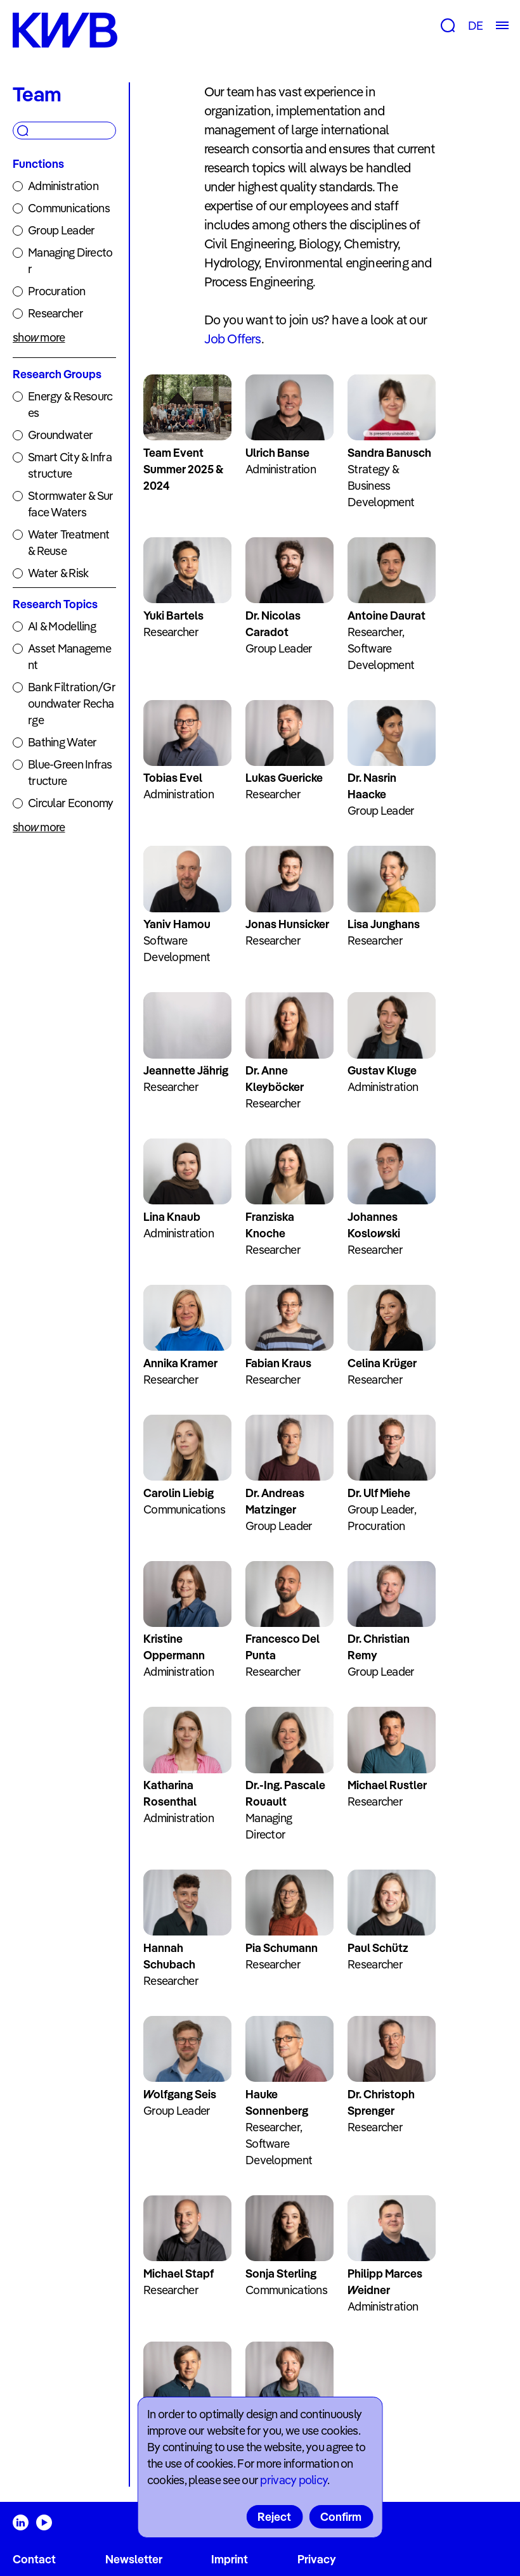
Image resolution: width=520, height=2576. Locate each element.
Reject (274, 2516)
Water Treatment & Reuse (68, 542)
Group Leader (61, 230)
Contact (34, 2559)
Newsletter (133, 2559)
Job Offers (232, 339)
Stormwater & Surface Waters (70, 504)
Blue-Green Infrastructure (70, 772)
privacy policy (293, 2480)
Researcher (55, 313)
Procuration (56, 291)
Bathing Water (62, 742)
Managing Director (70, 260)
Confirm (340, 2516)
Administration (63, 186)
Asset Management (69, 656)
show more (39, 337)
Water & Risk (58, 573)
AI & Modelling (62, 626)
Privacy (316, 2559)
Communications (69, 208)
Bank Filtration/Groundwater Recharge (71, 703)
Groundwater (60, 435)
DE (475, 25)
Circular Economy (70, 803)
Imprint (229, 2559)
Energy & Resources (70, 404)
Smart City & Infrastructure (70, 465)
